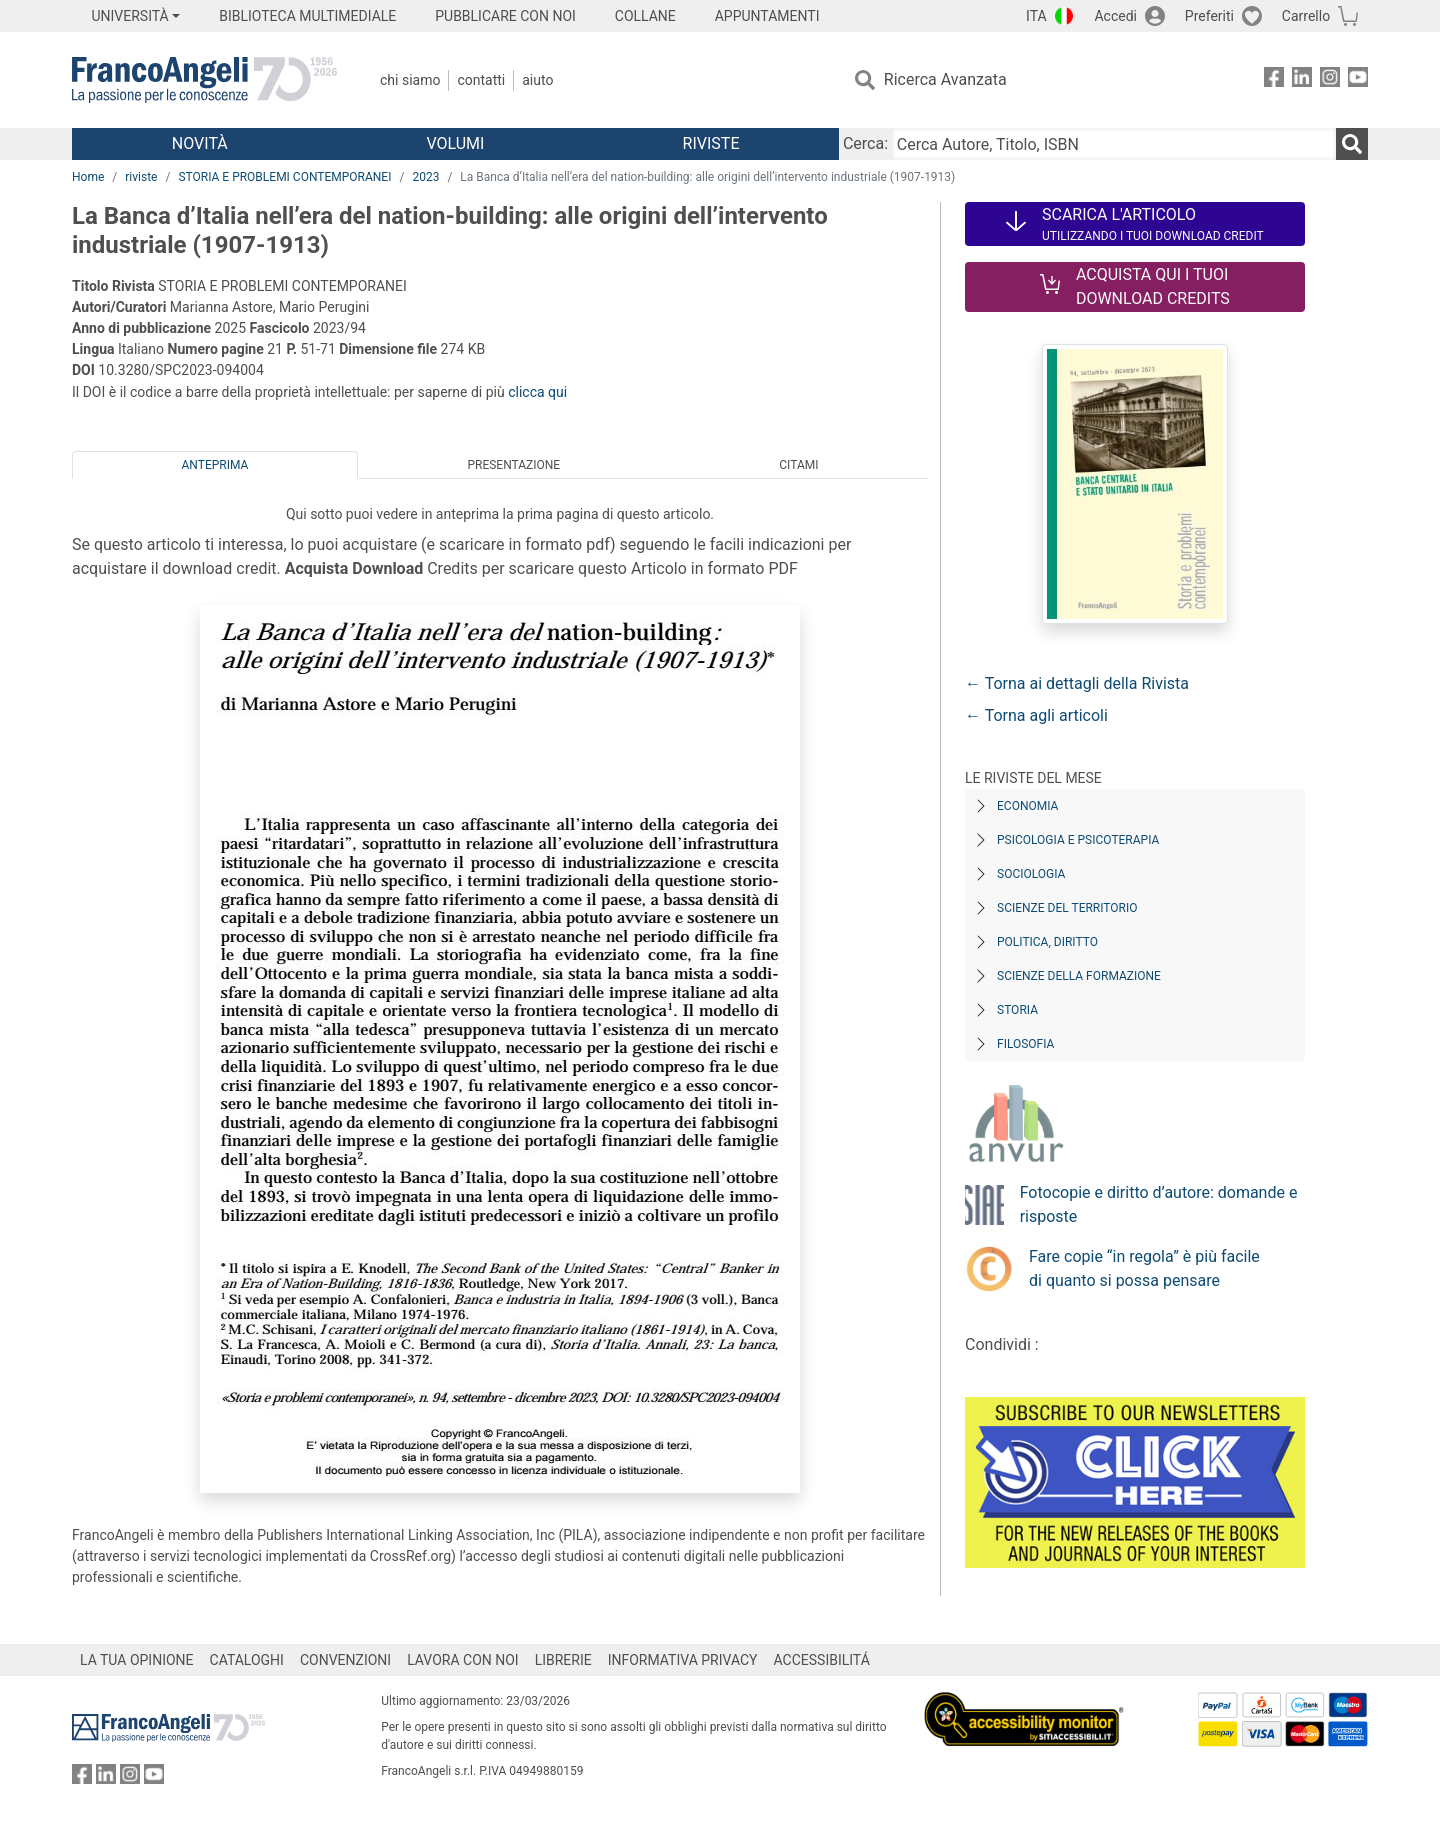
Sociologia (1031, 874)
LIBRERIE (563, 1660)
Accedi (1115, 16)
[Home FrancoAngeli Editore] (204, 80)
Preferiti (1209, 16)
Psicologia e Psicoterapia (1078, 840)
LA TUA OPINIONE (137, 1660)
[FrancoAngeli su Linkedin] (1302, 80)
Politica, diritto (1047, 942)
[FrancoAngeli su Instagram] (1330, 80)
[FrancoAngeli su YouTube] (1358, 80)
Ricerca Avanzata (945, 79)
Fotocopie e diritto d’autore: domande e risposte (1159, 1204)
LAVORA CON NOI (463, 1660)
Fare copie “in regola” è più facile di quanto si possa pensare (1144, 1268)
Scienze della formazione (1079, 976)
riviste (141, 177)
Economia (1027, 806)
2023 (425, 177)
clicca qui (537, 392)
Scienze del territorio (1067, 908)
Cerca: (865, 143)
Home (88, 177)
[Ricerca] (1352, 144)
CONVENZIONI (345, 1660)
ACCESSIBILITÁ (822, 1660)
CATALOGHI (247, 1660)
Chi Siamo (410, 80)
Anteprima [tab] (215, 465)
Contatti (481, 80)
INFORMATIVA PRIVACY (683, 1660)
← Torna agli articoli (1036, 715)
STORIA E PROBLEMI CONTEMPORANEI (284, 177)
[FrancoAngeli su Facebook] (1274, 80)
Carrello (1306, 16)
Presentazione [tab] (513, 465)
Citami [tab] (798, 465)
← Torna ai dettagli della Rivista (1077, 683)
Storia (1017, 1010)
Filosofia (1025, 1044)
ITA (1036, 16)
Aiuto (537, 80)
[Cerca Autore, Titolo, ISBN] (1114, 144)
